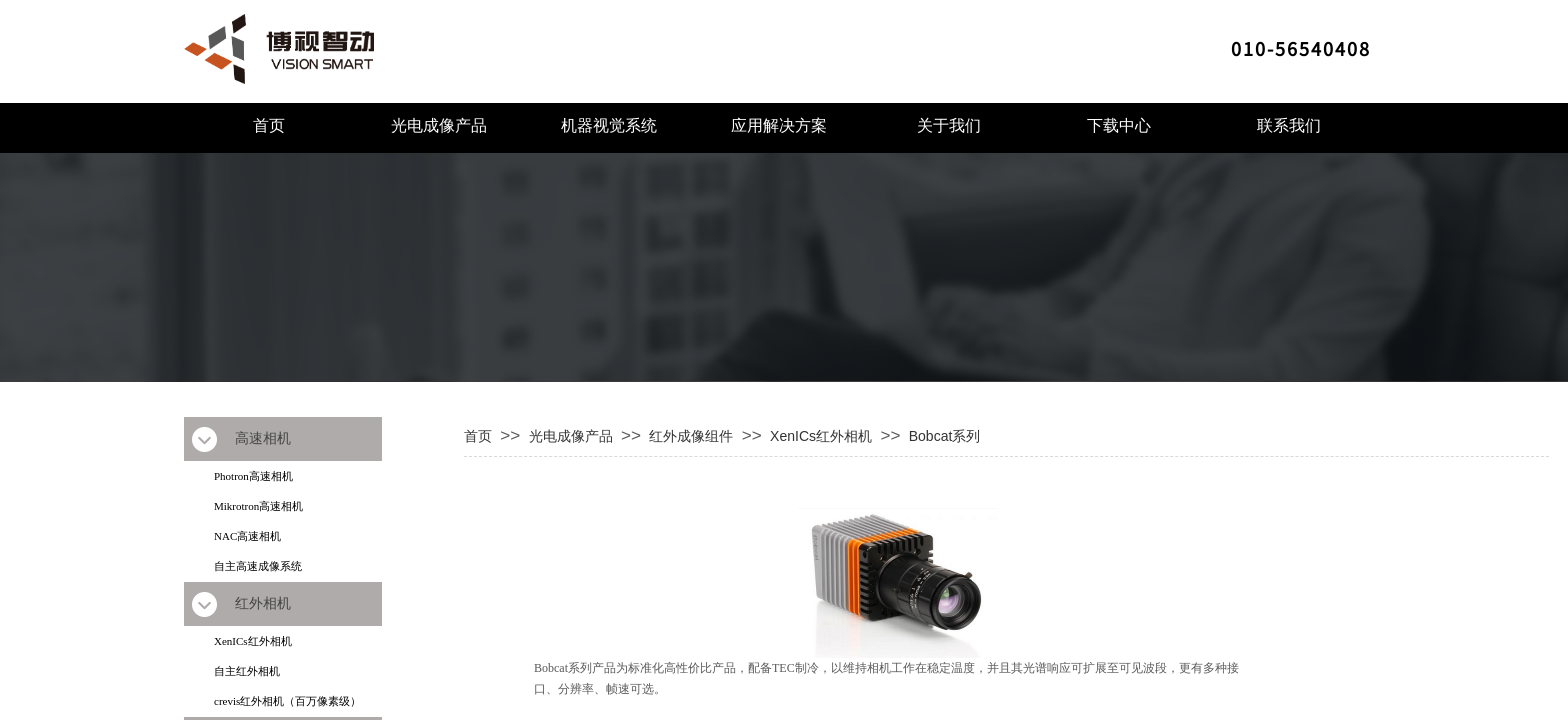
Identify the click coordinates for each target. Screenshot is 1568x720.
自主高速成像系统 (258, 566)
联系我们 (1289, 125)
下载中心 (1119, 125)
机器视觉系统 (609, 125)
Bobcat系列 (945, 436)
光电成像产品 (439, 125)
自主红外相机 (247, 671)
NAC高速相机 (247, 536)
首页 (269, 125)
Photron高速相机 (253, 476)
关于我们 (949, 125)
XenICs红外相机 (253, 641)
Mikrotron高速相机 (258, 506)
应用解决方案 (779, 125)
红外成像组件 (691, 436)
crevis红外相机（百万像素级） (287, 701)
